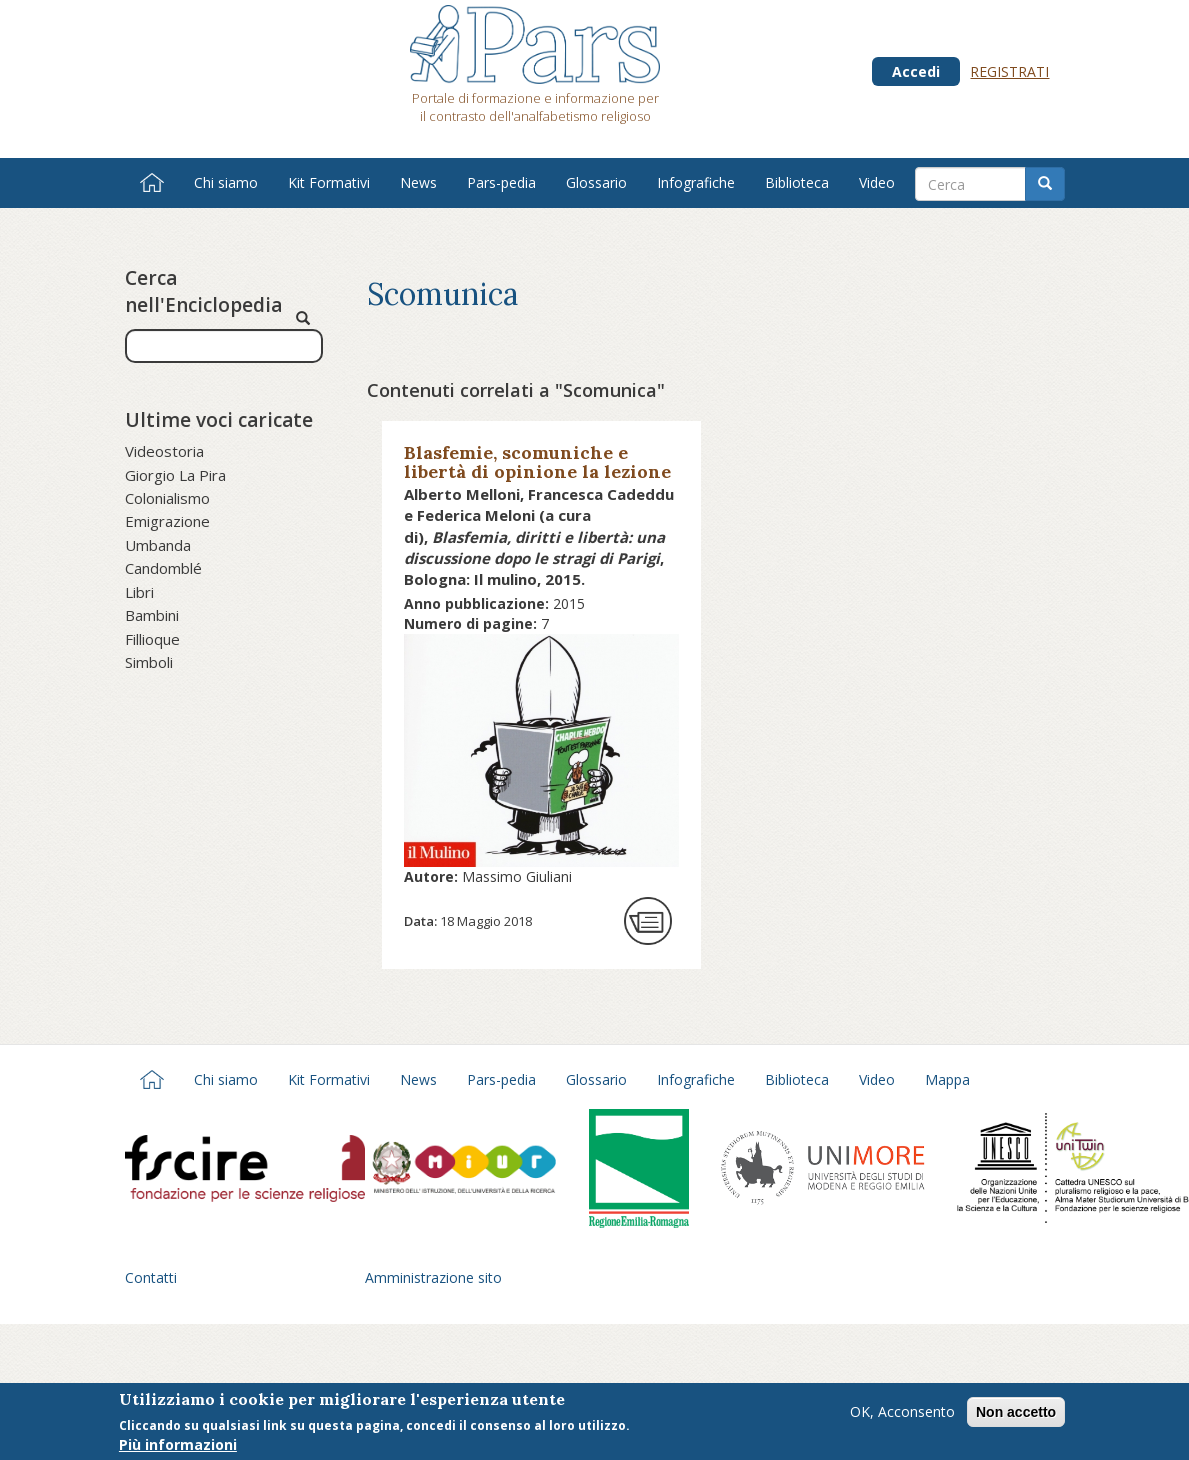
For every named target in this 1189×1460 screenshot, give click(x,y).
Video (877, 182)
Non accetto (1016, 1415)
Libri (139, 592)
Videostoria (164, 451)
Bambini (152, 615)
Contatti (151, 1277)
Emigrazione (167, 521)
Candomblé (163, 568)
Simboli (149, 662)
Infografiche (696, 182)
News (418, 182)
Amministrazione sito (433, 1277)
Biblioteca (797, 182)
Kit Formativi (329, 182)
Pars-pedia (501, 182)
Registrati (1009, 71)
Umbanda (158, 545)
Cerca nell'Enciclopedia (203, 291)
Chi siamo (226, 182)
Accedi (916, 71)
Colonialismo (167, 498)
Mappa (947, 1079)
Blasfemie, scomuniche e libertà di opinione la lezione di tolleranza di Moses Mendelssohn (537, 481)
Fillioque (152, 639)
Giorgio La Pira (175, 475)
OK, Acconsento (902, 1414)
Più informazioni (178, 1447)
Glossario (596, 182)
